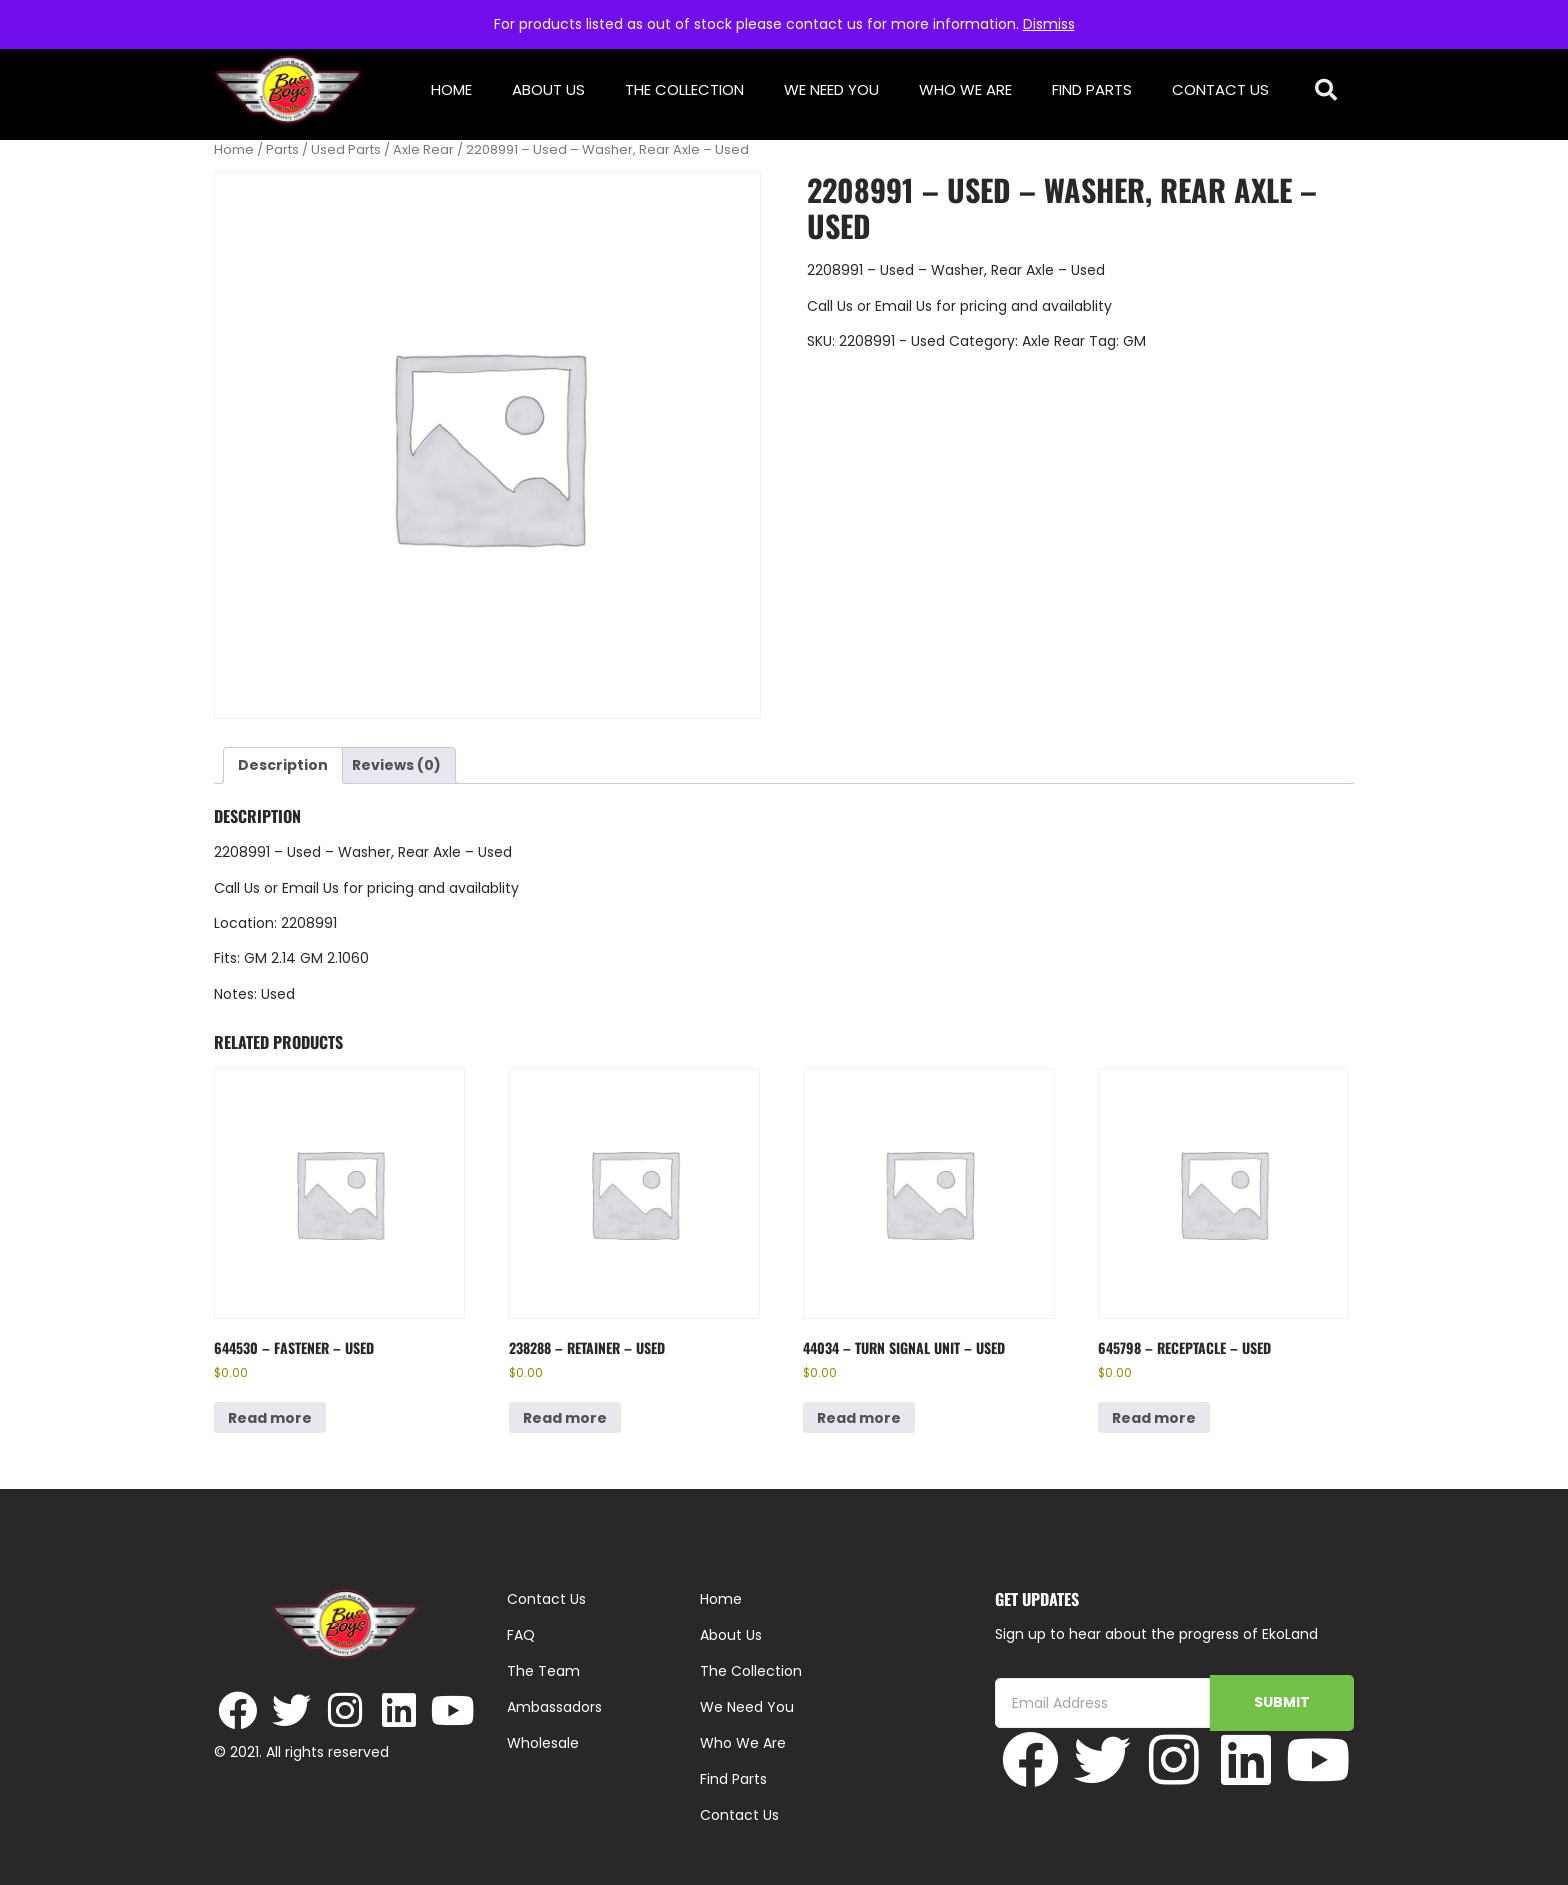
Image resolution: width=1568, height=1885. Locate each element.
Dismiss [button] (1049, 24)
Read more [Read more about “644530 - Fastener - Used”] (270, 1418)
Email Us (905, 306)
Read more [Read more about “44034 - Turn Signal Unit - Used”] (859, 1418)
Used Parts (346, 149)
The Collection (684, 89)
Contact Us (1220, 89)
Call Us (830, 306)
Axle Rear (423, 149)
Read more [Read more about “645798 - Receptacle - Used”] (1154, 1418)
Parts (282, 149)
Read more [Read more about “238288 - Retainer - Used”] (565, 1418)
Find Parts (1092, 89)
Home (451, 89)
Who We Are (965, 89)
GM (1134, 341)
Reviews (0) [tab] (396, 765)
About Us (548, 89)
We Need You (831, 89)
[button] (1326, 90)
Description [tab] (283, 765)
